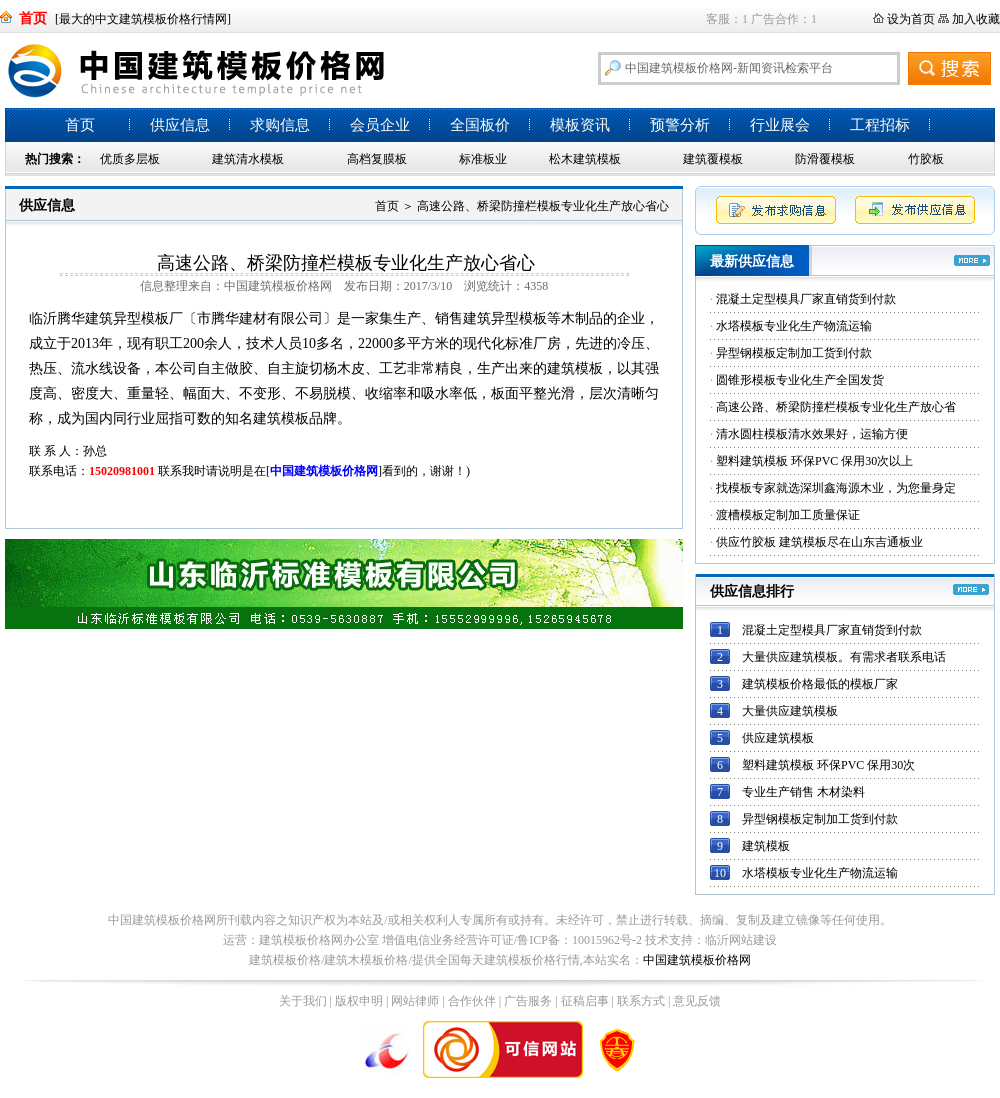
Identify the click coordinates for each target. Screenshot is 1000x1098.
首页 (80, 125)
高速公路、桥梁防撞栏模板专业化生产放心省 (836, 407)
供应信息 (180, 125)
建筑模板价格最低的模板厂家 (820, 684)
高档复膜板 (377, 159)
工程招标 (880, 125)
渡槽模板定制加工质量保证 (788, 515)
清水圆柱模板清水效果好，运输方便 (812, 434)
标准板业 (483, 159)
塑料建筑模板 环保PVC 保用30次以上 (814, 461)
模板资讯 (580, 125)
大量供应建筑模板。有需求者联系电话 (844, 657)
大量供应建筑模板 (790, 711)
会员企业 (380, 125)
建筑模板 (766, 846)
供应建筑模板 (778, 738)
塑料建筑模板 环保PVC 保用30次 (828, 765)
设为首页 (911, 19)
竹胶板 (926, 159)
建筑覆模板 (713, 159)
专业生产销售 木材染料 (803, 792)
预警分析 (680, 125)
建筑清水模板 (248, 159)
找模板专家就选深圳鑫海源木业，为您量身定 (836, 488)
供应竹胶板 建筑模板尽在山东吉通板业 (819, 542)
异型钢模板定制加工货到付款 (794, 353)
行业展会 (780, 125)
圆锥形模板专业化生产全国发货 (800, 380)
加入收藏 (976, 19)
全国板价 (480, 125)
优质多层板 (130, 159)
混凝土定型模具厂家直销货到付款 (806, 299)
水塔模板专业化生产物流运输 (794, 326)
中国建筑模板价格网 (697, 960)
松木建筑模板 (585, 159)
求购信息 (280, 125)
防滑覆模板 (825, 159)
